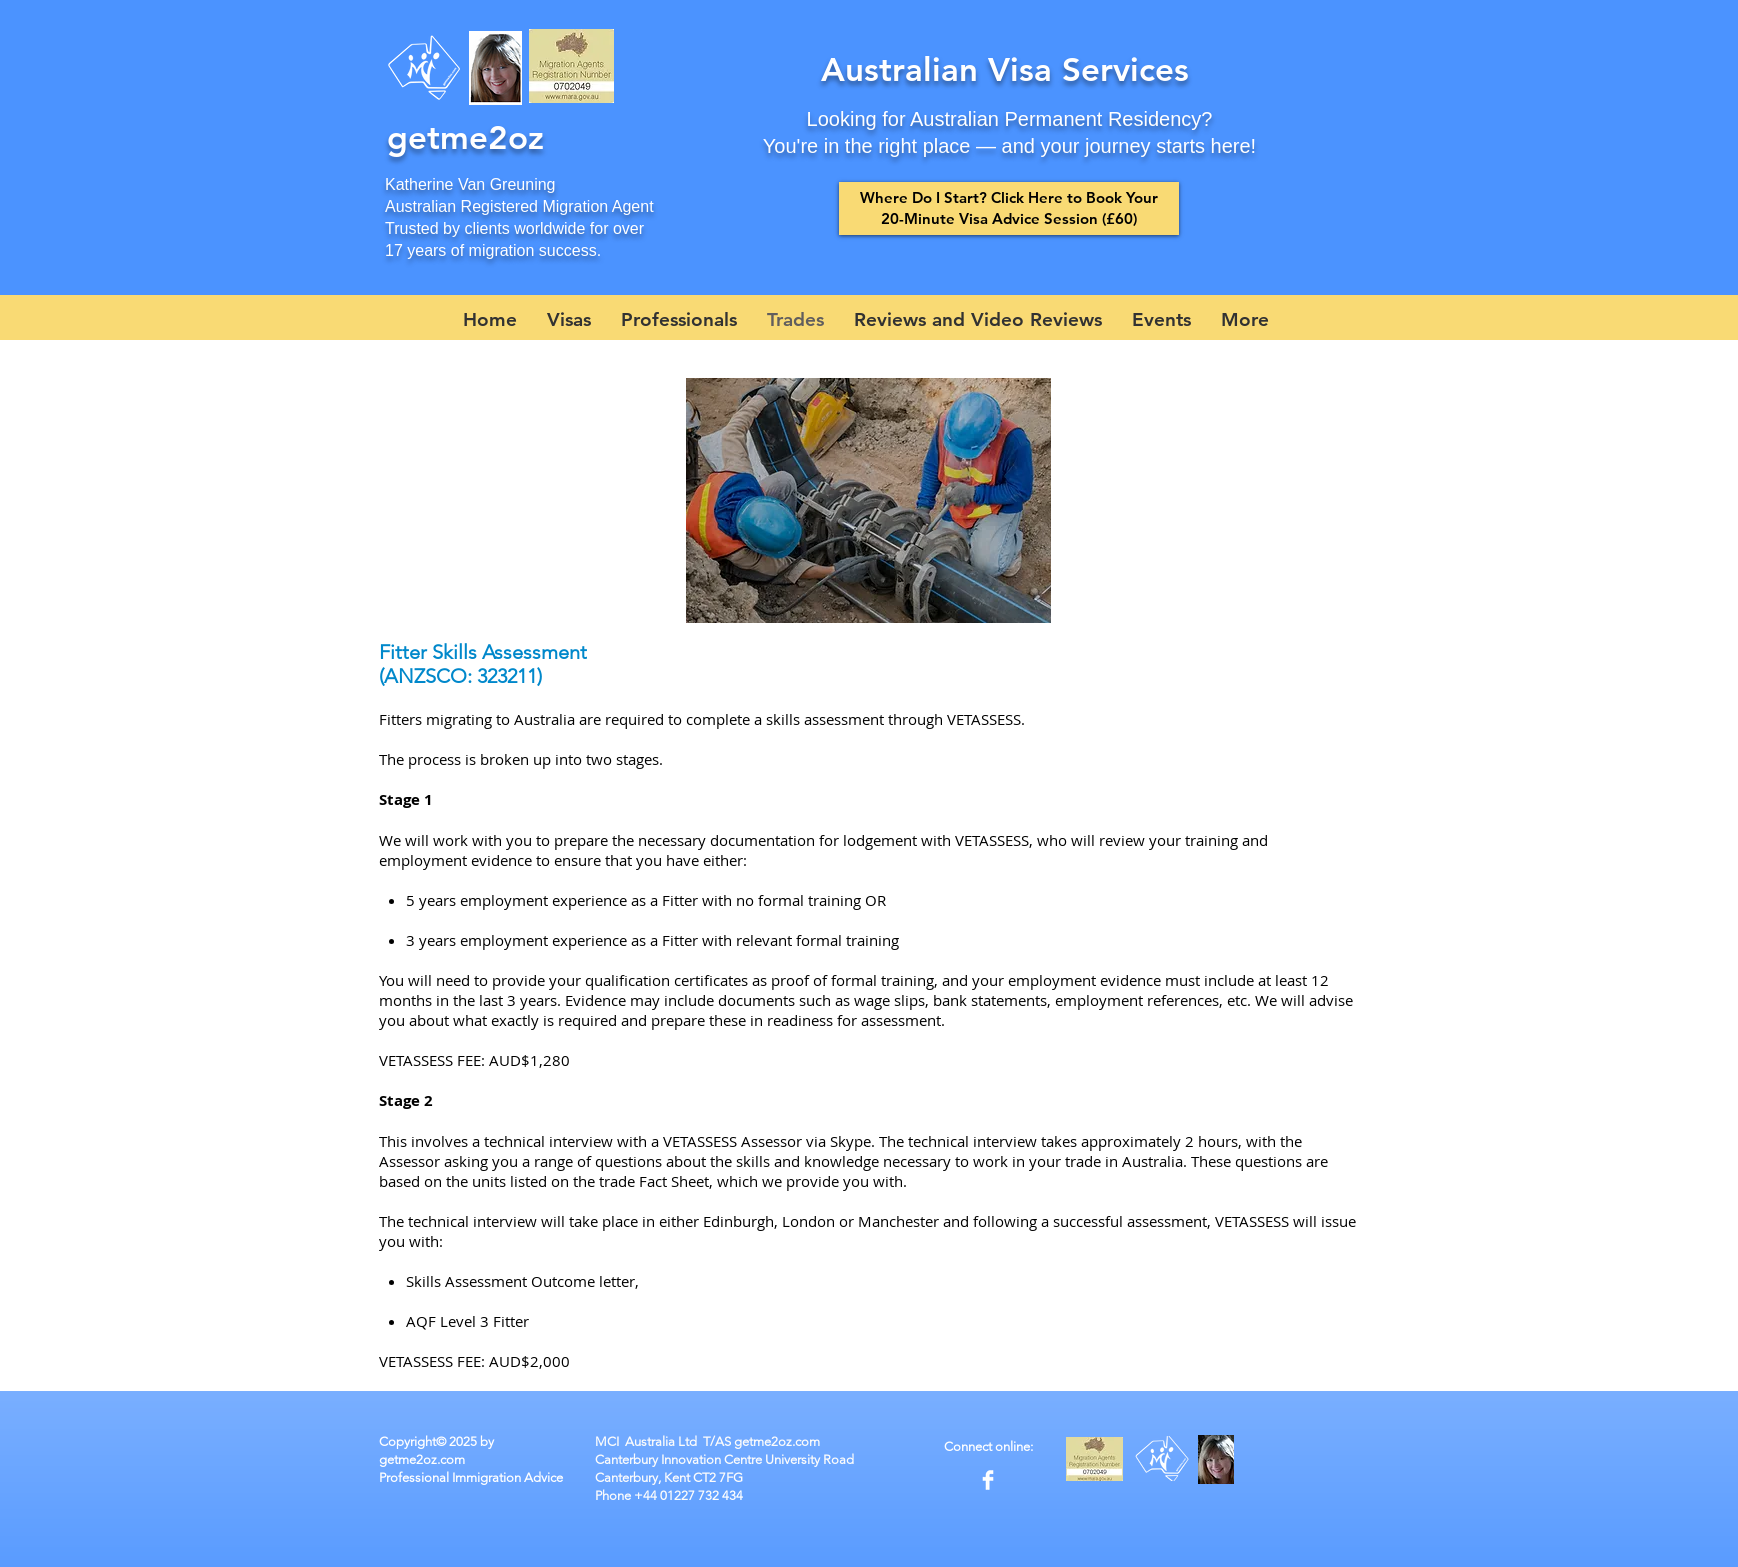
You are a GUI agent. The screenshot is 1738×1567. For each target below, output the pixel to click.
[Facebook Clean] (988, 1480)
